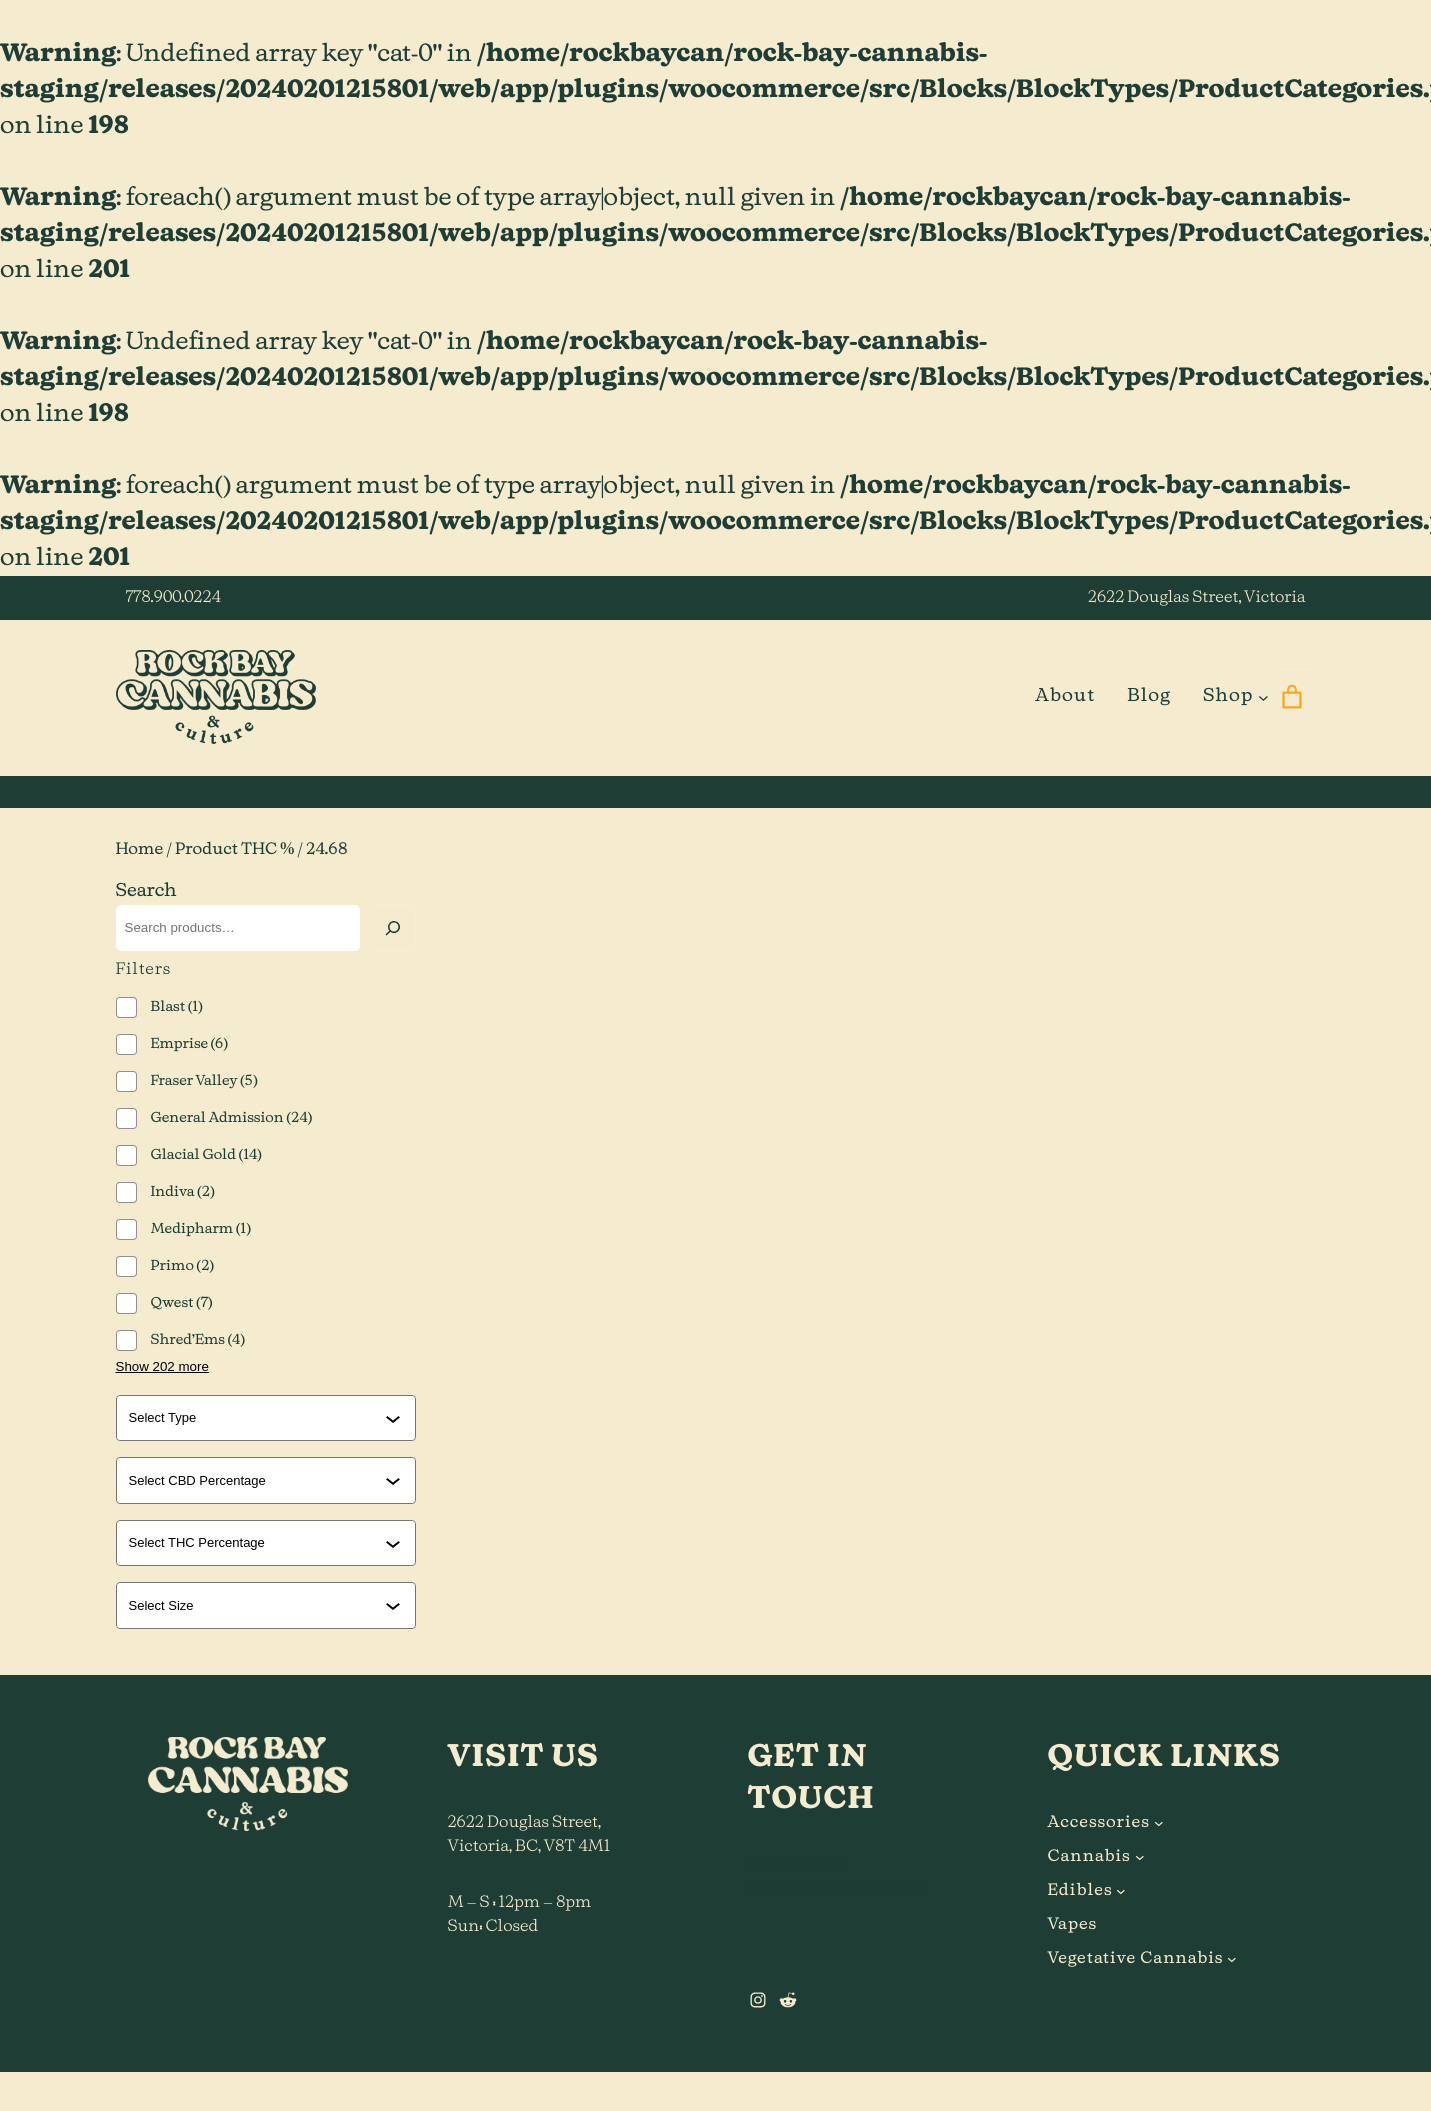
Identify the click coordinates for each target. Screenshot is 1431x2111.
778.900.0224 (173, 598)
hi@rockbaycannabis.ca (838, 1889)
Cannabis (1089, 1857)
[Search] (393, 928)
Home (140, 850)
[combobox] (257, 1418)
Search (146, 891)
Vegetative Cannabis (1136, 1959)
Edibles (1080, 1891)
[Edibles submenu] (1121, 1891)
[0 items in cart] (1292, 697)
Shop (1228, 696)
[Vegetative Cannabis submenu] (1232, 1959)
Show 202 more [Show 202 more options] (162, 1366)
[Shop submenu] (1263, 696)
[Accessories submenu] (1159, 1823)
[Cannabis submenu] (1140, 1857)
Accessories (1099, 1823)
